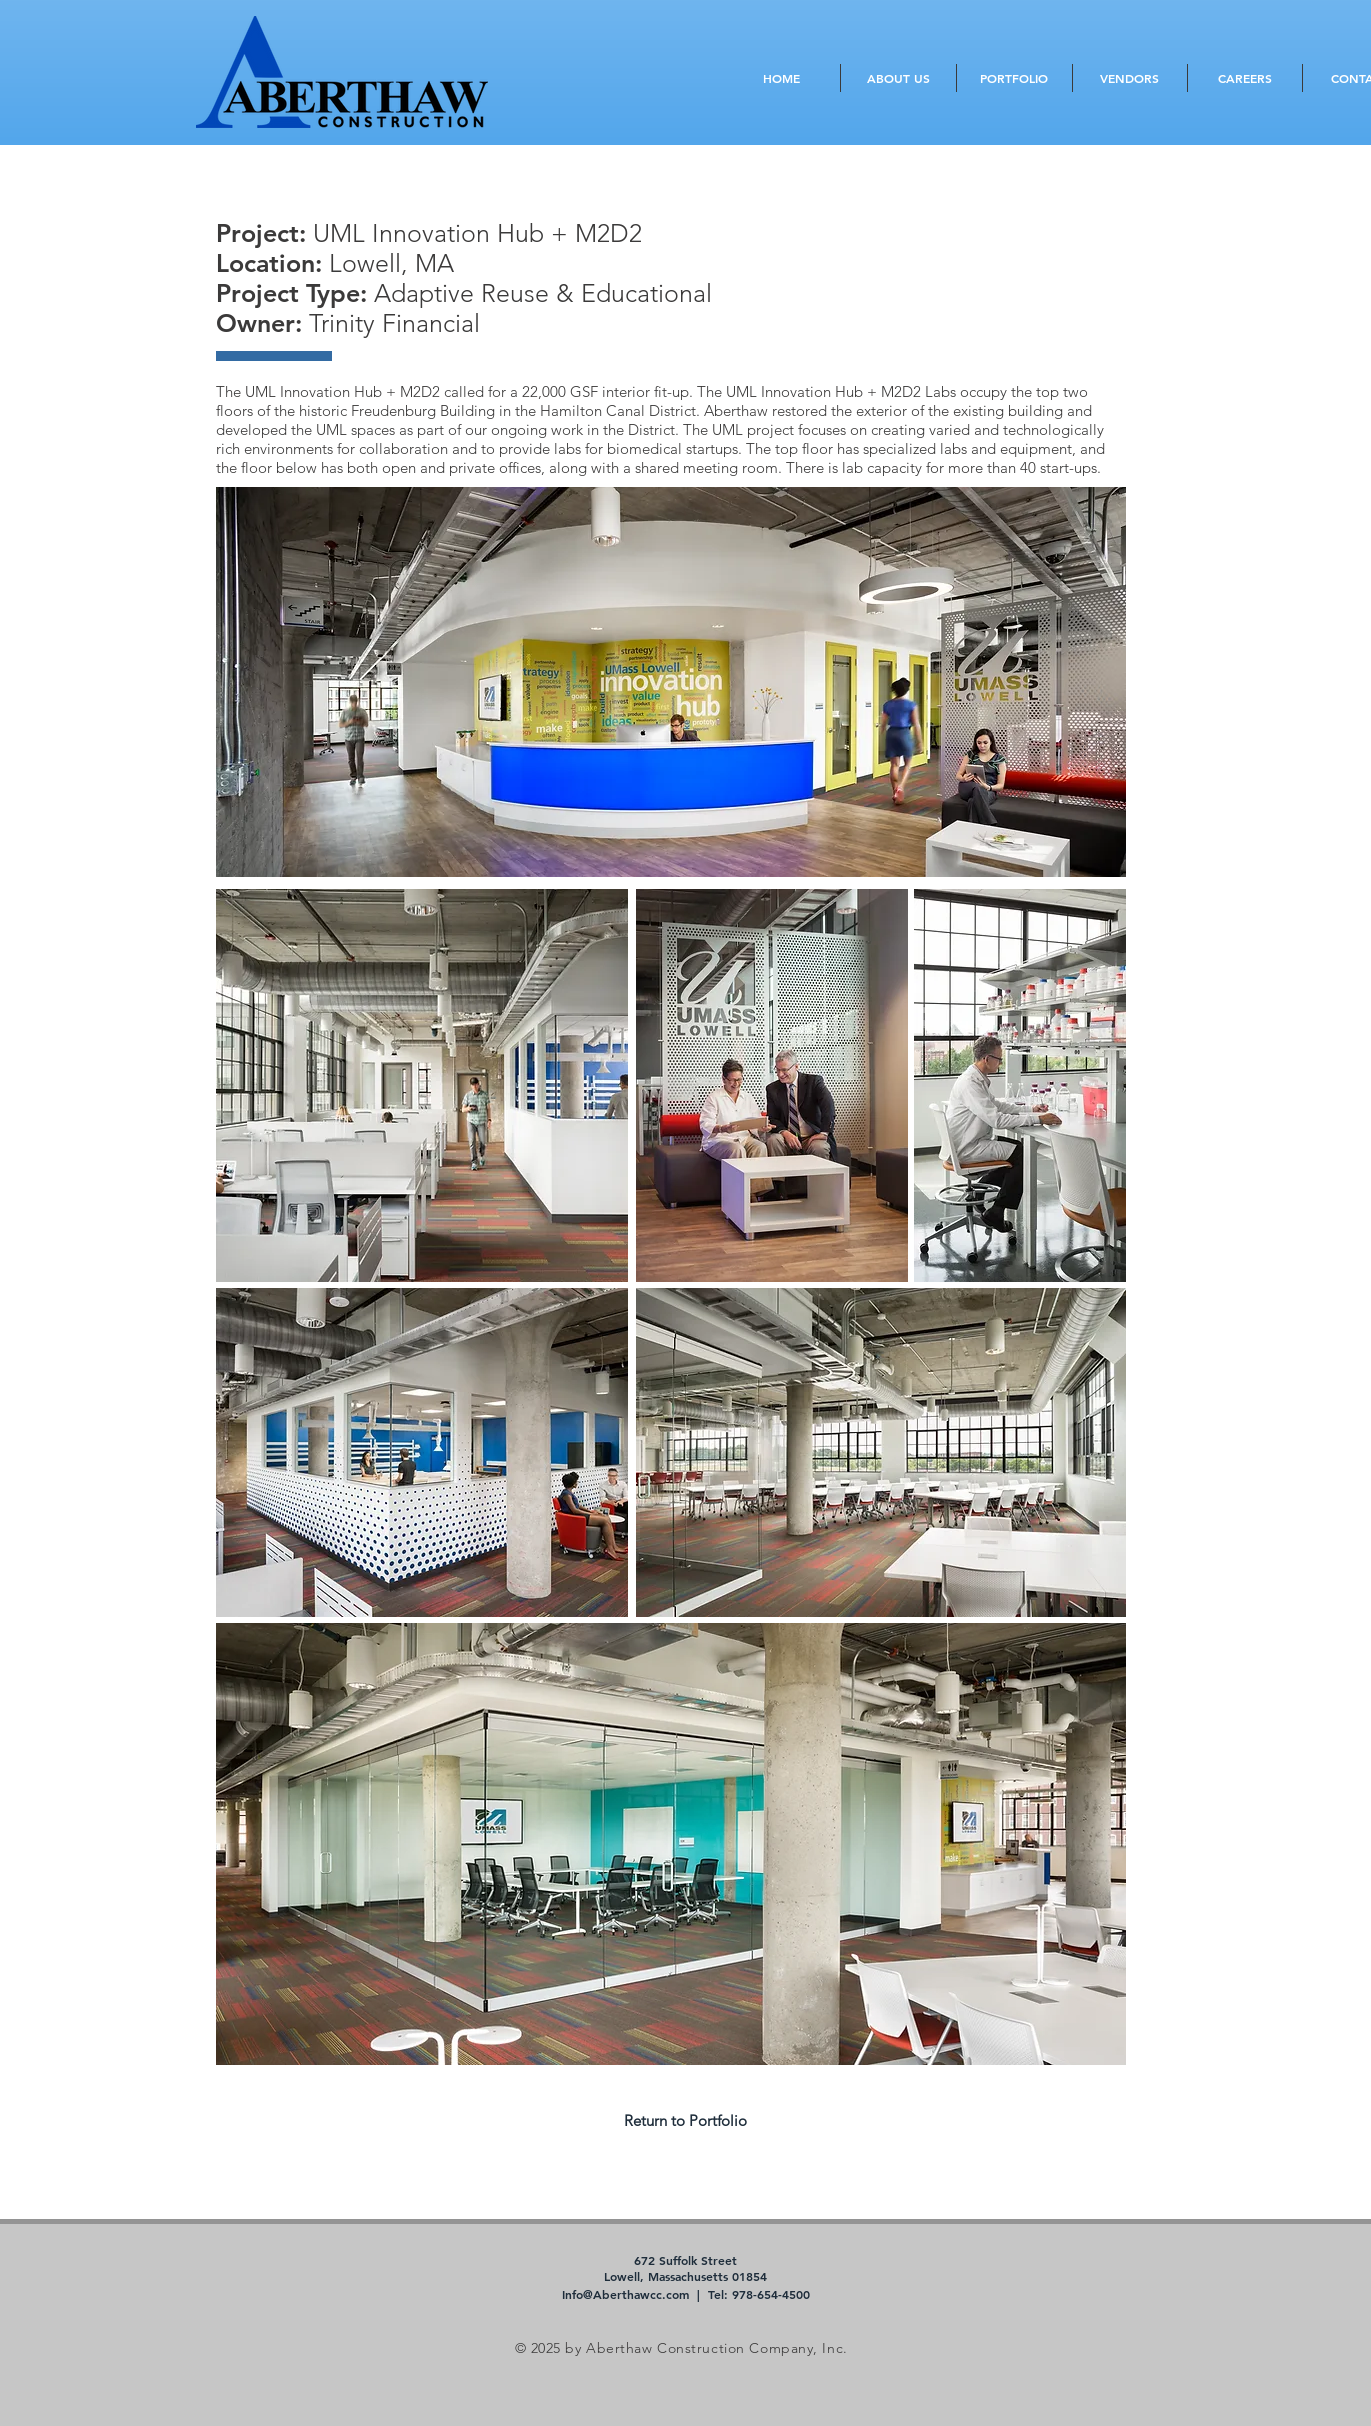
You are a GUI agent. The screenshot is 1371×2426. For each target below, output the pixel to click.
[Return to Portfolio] (686, 2120)
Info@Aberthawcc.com (625, 2294)
